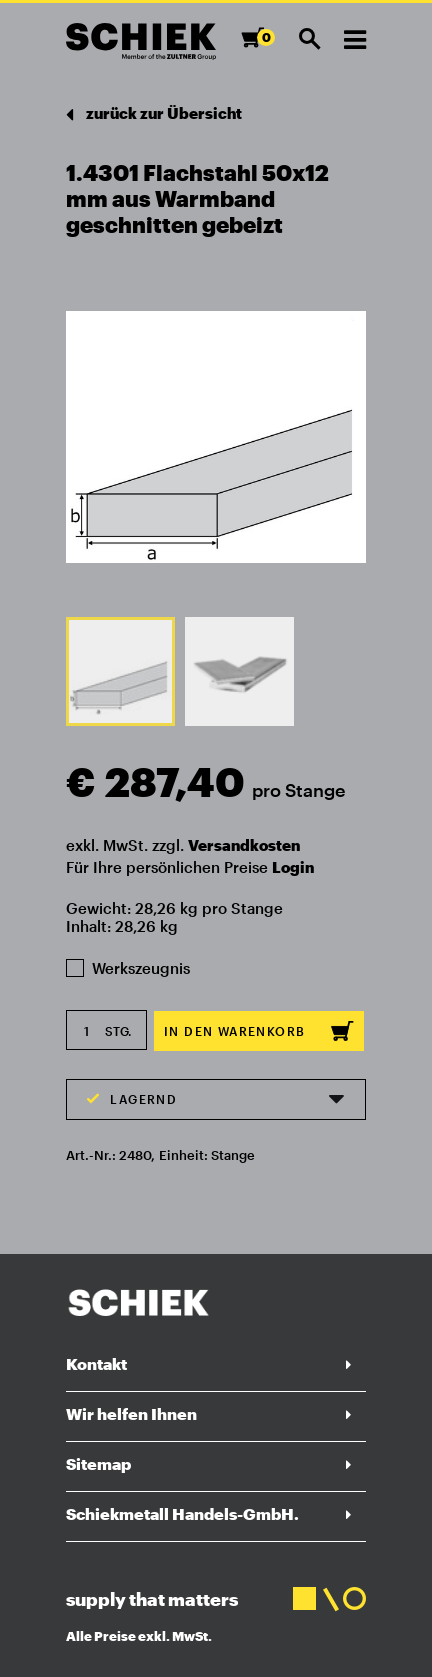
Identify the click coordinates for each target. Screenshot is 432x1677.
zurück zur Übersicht (154, 114)
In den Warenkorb (259, 1031)
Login (293, 867)
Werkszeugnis (128, 968)
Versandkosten (244, 845)
